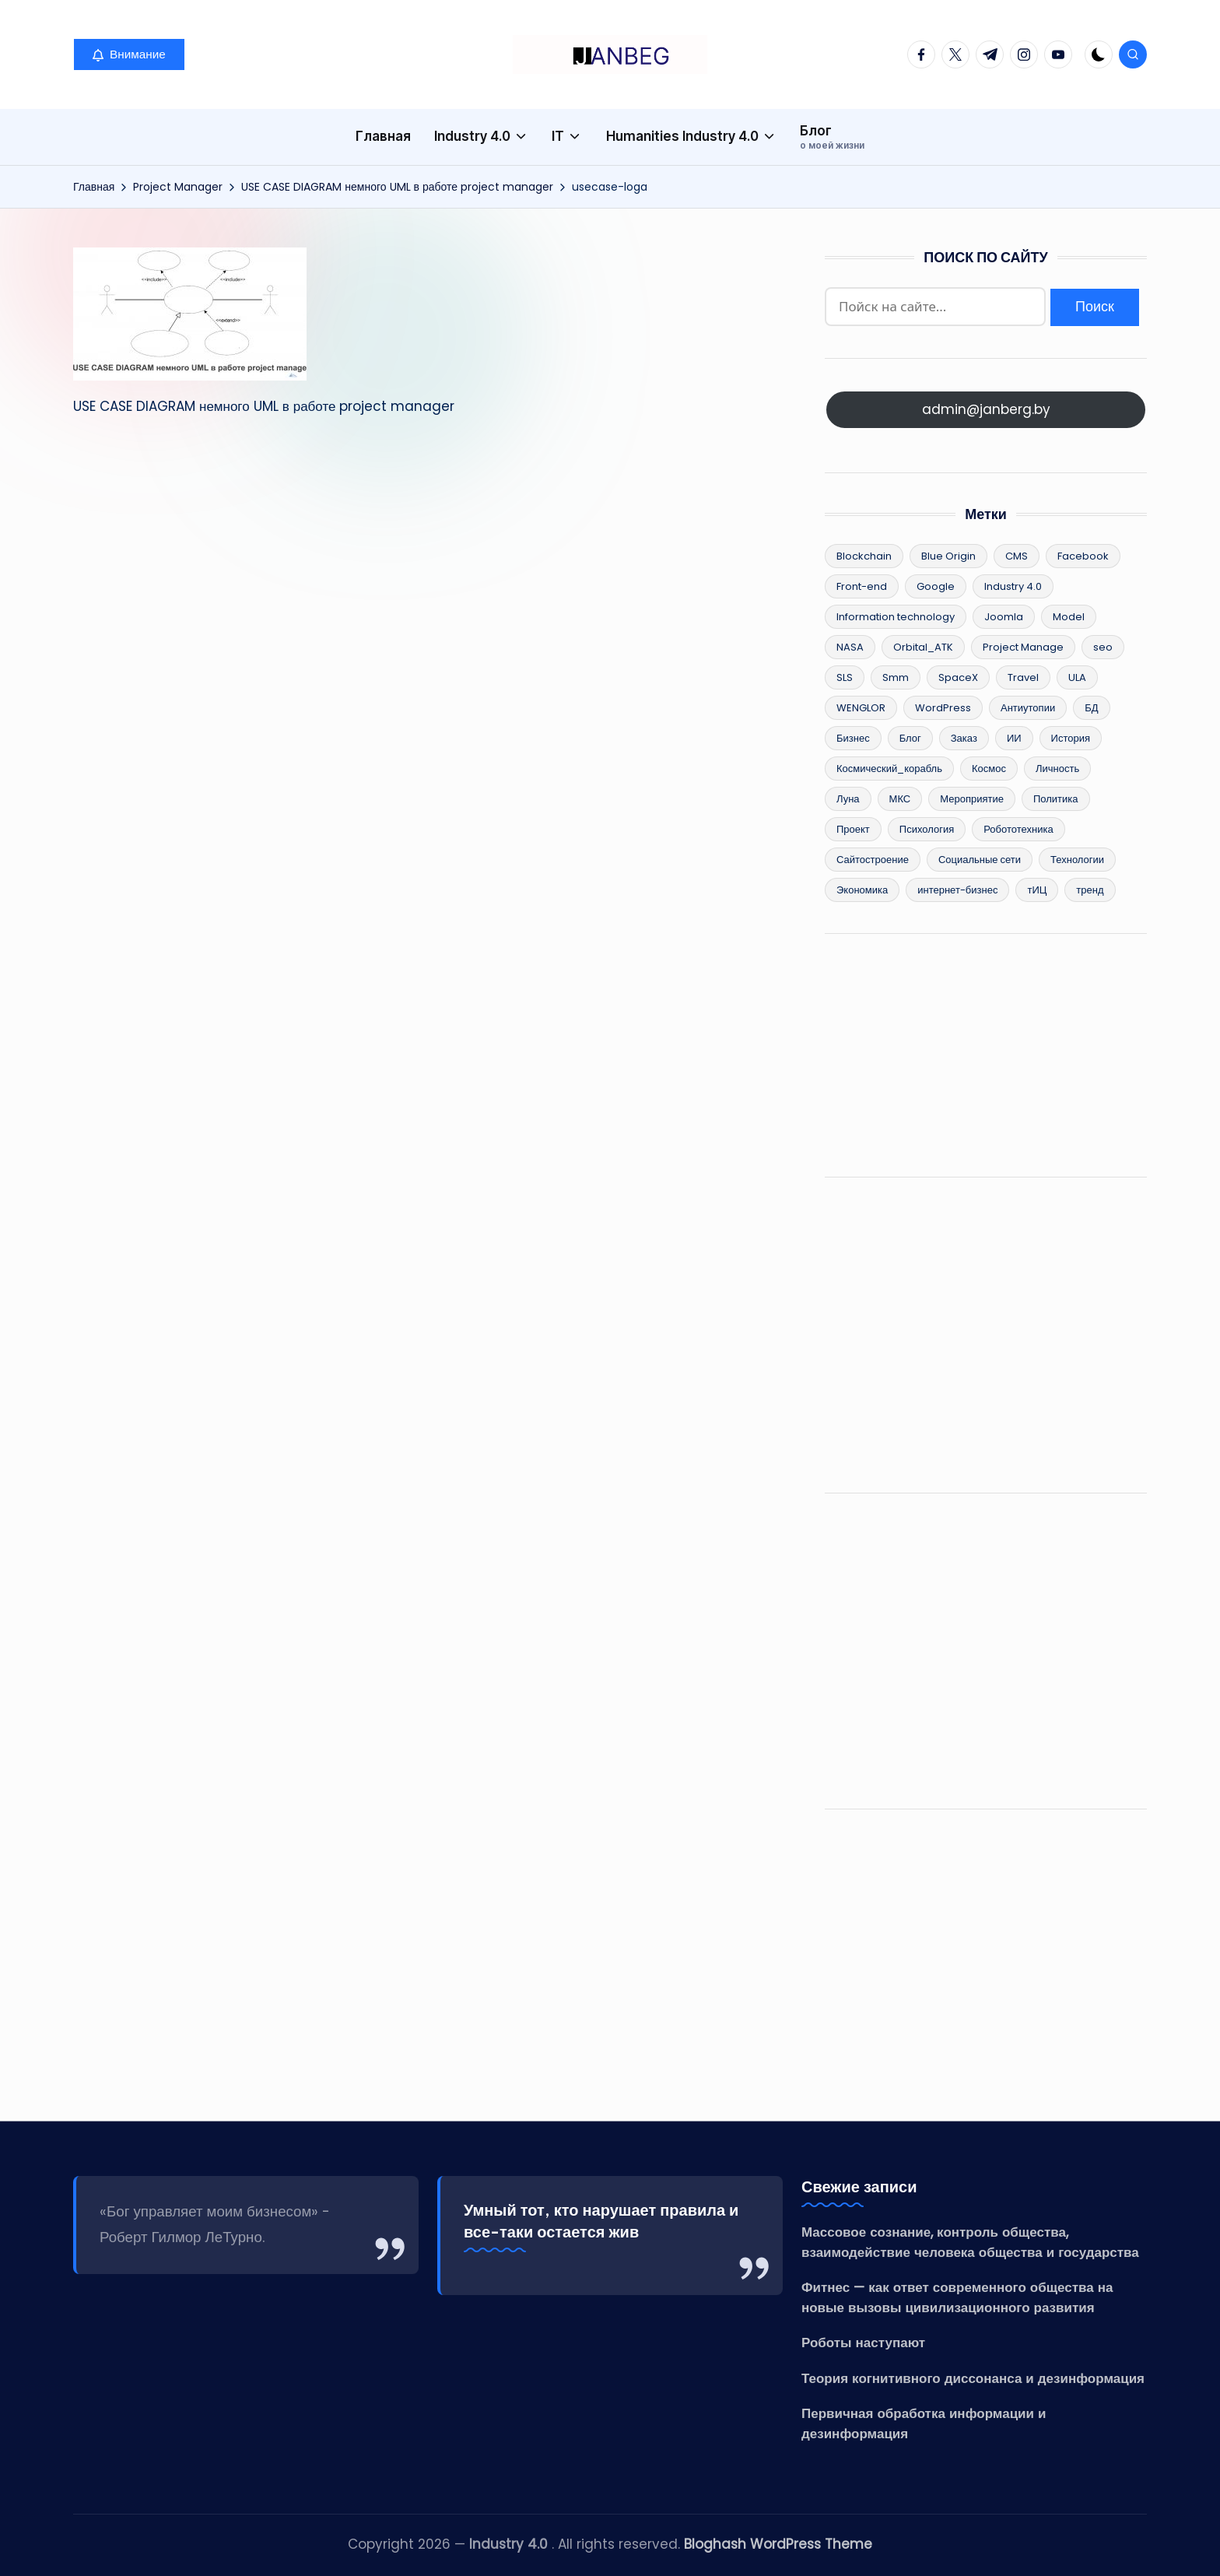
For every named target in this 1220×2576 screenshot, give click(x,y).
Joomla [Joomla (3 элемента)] (1003, 616)
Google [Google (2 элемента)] (936, 586)
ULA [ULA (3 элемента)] (1077, 677)
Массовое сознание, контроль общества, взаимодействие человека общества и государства (970, 2242)
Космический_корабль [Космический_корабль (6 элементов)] (889, 768)
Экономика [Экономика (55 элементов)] (862, 890)
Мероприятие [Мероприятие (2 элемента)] (972, 798)
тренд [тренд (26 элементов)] (1089, 890)
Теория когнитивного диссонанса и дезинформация (973, 2378)
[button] (129, 54)
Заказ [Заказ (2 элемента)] (964, 738)
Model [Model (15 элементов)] (1069, 616)
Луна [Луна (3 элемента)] (848, 798)
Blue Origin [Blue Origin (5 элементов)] (948, 556)
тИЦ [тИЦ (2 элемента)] (1036, 890)
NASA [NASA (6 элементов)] (850, 647)
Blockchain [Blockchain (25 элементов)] (864, 556)
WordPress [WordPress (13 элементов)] (943, 707)
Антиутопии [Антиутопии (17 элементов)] (1028, 707)
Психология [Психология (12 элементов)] (926, 829)
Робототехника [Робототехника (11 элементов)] (1018, 829)
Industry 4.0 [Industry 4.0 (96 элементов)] (1013, 586)
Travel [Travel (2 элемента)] (1023, 677)
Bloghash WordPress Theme (778, 2544)
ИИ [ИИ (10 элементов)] (1014, 738)
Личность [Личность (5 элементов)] (1057, 768)
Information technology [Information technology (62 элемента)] (895, 616)
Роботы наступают (863, 2342)
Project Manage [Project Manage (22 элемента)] (1023, 647)
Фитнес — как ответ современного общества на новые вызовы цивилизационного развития (957, 2297)
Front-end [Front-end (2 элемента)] (861, 586)
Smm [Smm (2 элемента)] (895, 677)
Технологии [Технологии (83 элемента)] (1077, 859)
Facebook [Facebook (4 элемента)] (1083, 556)
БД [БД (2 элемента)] (1091, 707)
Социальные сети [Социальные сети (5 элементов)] (979, 859)
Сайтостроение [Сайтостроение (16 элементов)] (872, 859)
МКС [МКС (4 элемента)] (900, 798)
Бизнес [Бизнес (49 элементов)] (853, 738)
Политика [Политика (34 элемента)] (1055, 798)
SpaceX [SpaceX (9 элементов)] (958, 677)
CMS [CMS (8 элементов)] (1016, 556)
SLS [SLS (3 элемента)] (844, 677)
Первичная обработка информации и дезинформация (923, 2423)
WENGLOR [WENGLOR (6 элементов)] (860, 707)
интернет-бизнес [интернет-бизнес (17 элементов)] (957, 890)
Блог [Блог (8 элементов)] (910, 738)
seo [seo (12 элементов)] (1103, 647)
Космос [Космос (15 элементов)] (989, 768)
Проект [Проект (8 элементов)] (853, 829)
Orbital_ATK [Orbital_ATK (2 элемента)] (923, 647)
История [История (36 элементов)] (1070, 738)
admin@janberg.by (986, 409)
